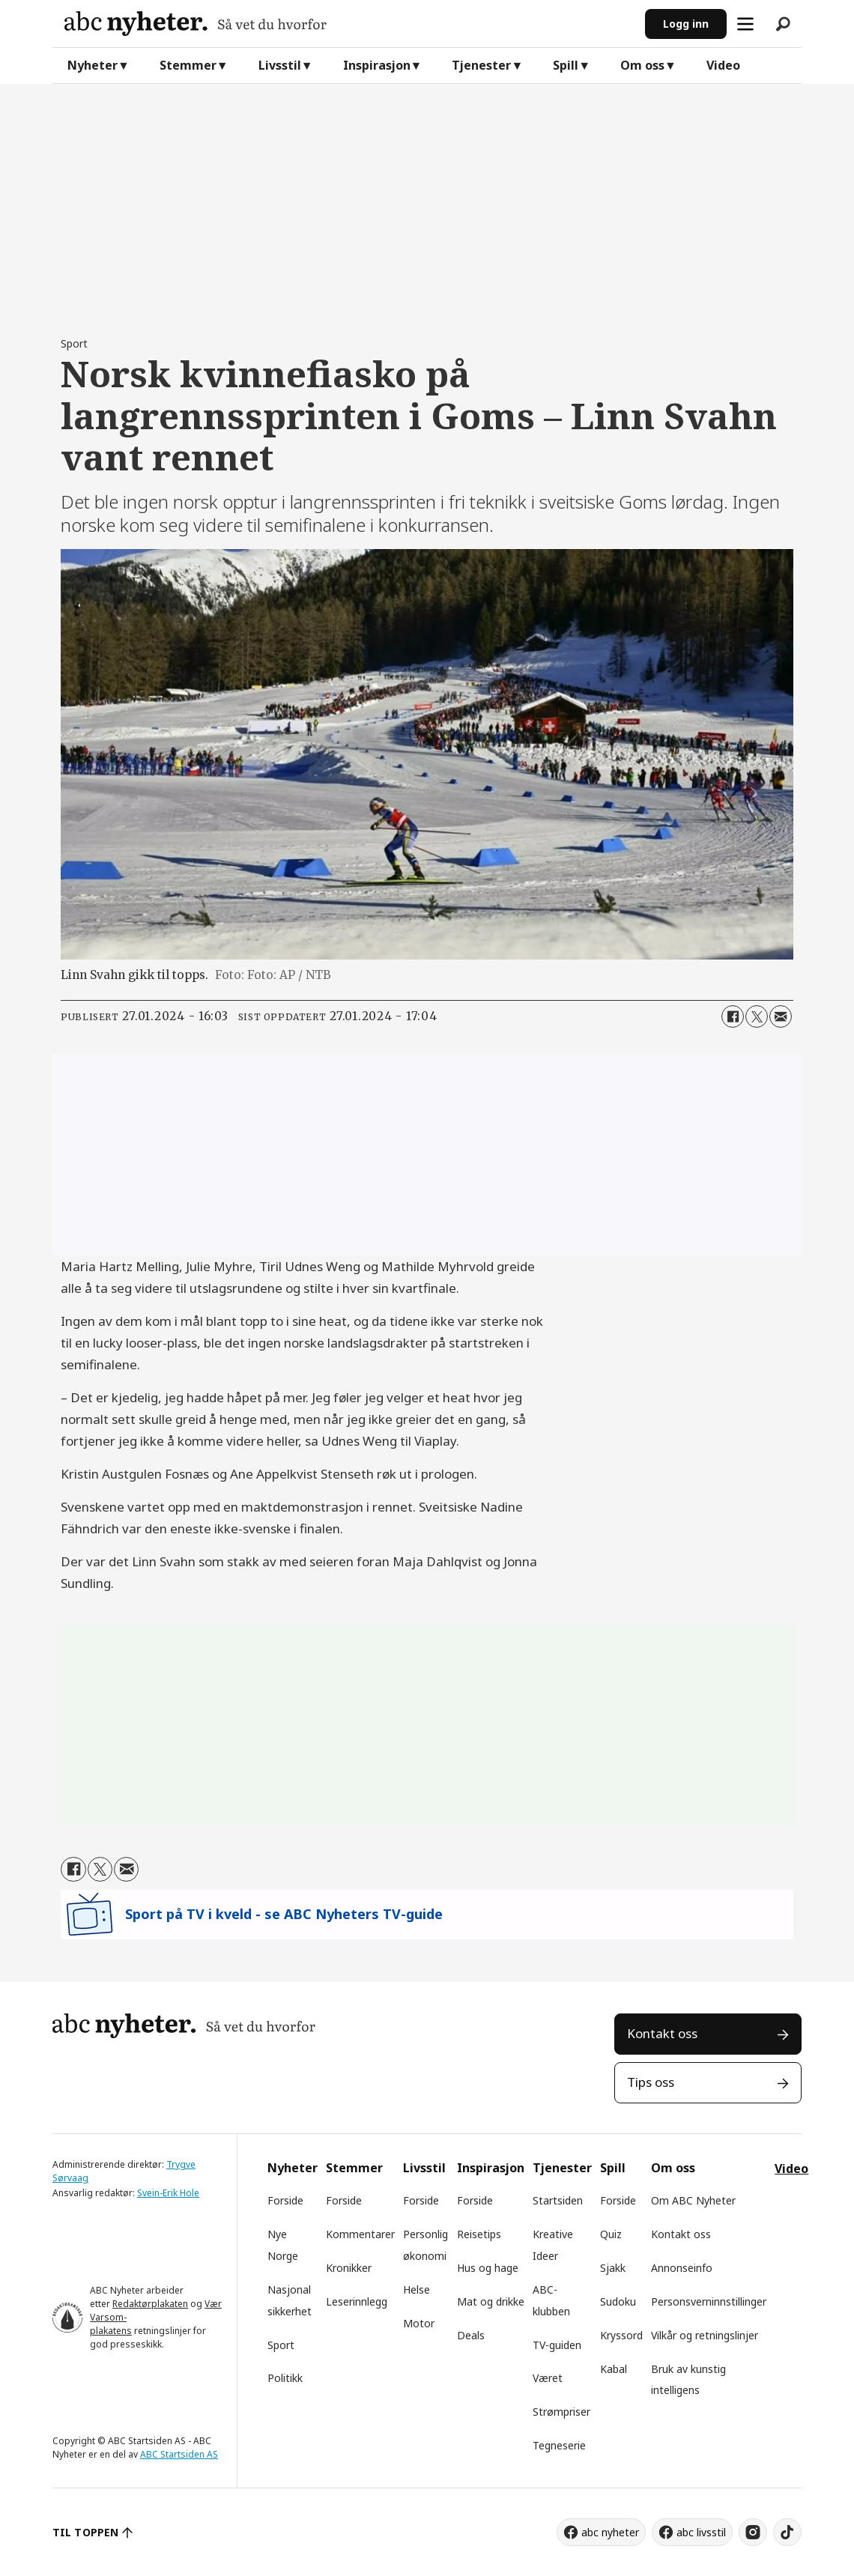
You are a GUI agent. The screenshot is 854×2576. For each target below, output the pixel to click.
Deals (471, 2335)
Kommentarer (360, 2234)
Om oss (642, 65)
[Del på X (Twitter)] (756, 1016)
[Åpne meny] (745, 24)
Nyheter (92, 65)
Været (548, 2378)
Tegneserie (559, 2445)
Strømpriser (561, 2411)
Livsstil (279, 65)
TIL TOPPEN (85, 2532)
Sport (280, 2345)
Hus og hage (487, 2268)
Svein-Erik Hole (168, 2192)
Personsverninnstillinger (708, 2301)
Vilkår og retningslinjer (704, 2335)
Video (723, 65)
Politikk (285, 2378)
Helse (416, 2289)
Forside (285, 2200)
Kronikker (349, 2268)
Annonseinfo (681, 2268)
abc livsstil (701, 2532)
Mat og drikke (490, 2301)
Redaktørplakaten (150, 2303)
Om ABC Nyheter (693, 2200)
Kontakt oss (662, 2033)
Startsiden (558, 2200)
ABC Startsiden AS (179, 2454)
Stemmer (188, 65)
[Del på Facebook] (732, 1016)
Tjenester (481, 65)
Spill (565, 65)
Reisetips (479, 2234)
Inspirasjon (377, 65)
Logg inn (686, 23)
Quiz (611, 2234)
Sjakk (613, 2268)
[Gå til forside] (348, 23)
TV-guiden (557, 2345)
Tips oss (650, 2082)
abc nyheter (610, 2532)
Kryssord (621, 2335)
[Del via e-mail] (780, 1016)
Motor (418, 2323)
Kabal (613, 2369)
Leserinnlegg (356, 2301)
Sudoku (618, 2301)
